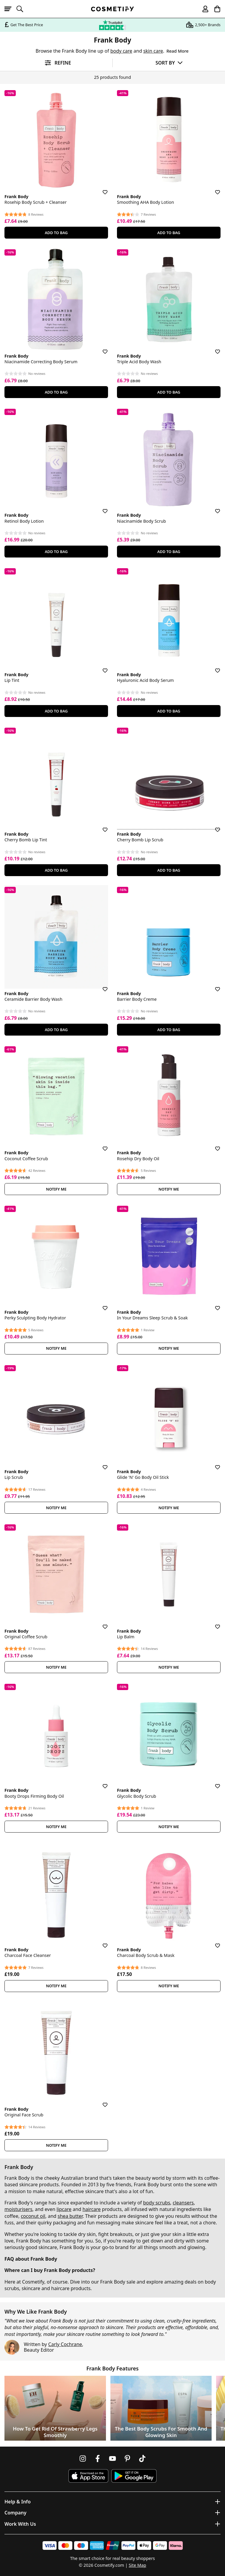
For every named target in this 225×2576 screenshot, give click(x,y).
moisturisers (18, 2209)
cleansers (183, 2202)
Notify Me (56, 1189)
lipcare (64, 2209)
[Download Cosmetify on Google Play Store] (134, 2476)
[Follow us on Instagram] (83, 2458)
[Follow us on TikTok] (142, 2458)
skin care (153, 51)
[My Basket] (215, 9)
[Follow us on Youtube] (112, 2458)
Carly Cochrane (65, 2344)
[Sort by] (169, 63)
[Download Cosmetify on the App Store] (88, 2476)
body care (121, 51)
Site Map (137, 2565)
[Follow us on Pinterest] (127, 2458)
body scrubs (156, 2202)
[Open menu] (10, 9)
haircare (91, 2209)
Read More (177, 51)
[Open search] (22, 9)
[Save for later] (101, 188)
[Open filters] (56, 63)
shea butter (70, 2216)
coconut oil (33, 2216)
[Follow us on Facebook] (98, 2458)
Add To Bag (56, 232)
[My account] (203, 9)
